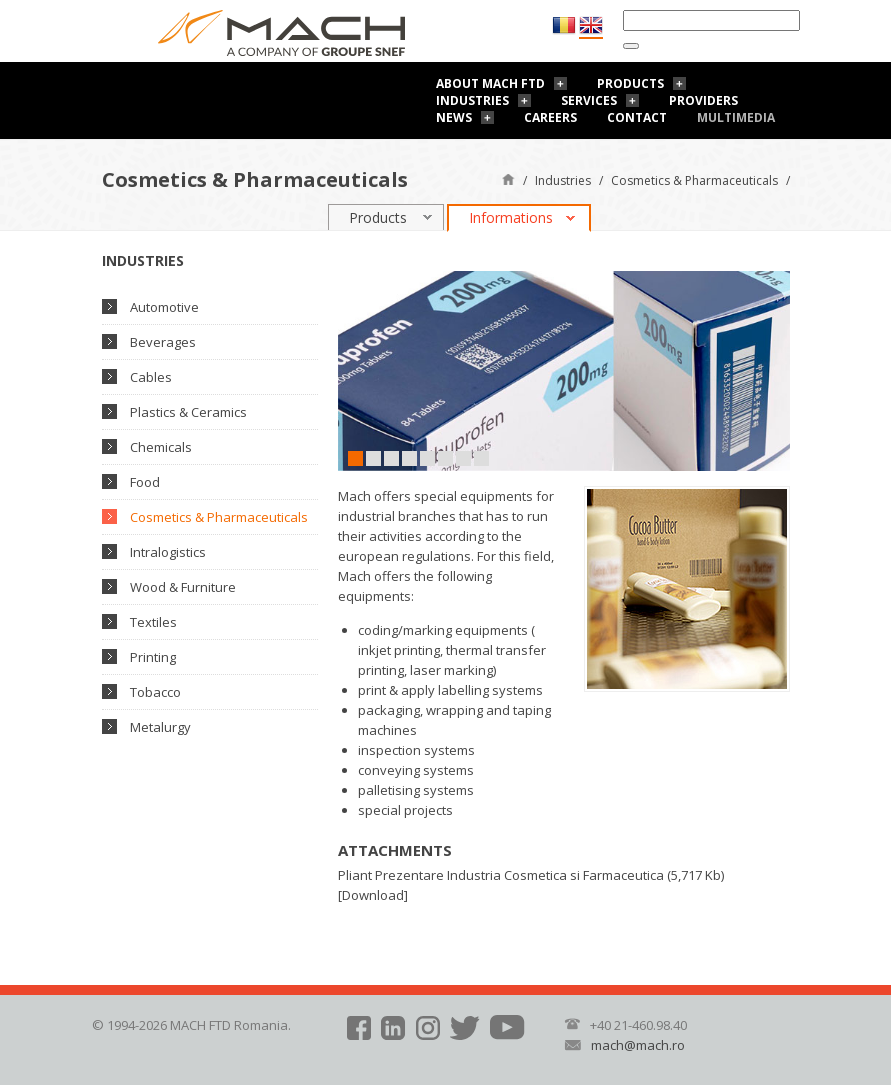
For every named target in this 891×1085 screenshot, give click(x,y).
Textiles (153, 622)
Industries (472, 100)
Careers (550, 117)
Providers (703, 100)
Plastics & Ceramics (188, 412)
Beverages (163, 342)
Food (145, 482)
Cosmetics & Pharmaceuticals (694, 180)
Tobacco (155, 692)
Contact (637, 117)
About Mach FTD (490, 83)
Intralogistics (168, 552)
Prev (353, 370)
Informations (511, 217)
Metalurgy (160, 727)
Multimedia (736, 117)
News (454, 117)
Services (589, 100)
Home (508, 178)
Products (630, 83)
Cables (151, 377)
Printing (153, 657)
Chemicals (161, 447)
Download (373, 895)
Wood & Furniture (183, 587)
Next (775, 370)
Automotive (164, 307)
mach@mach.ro (638, 1045)
